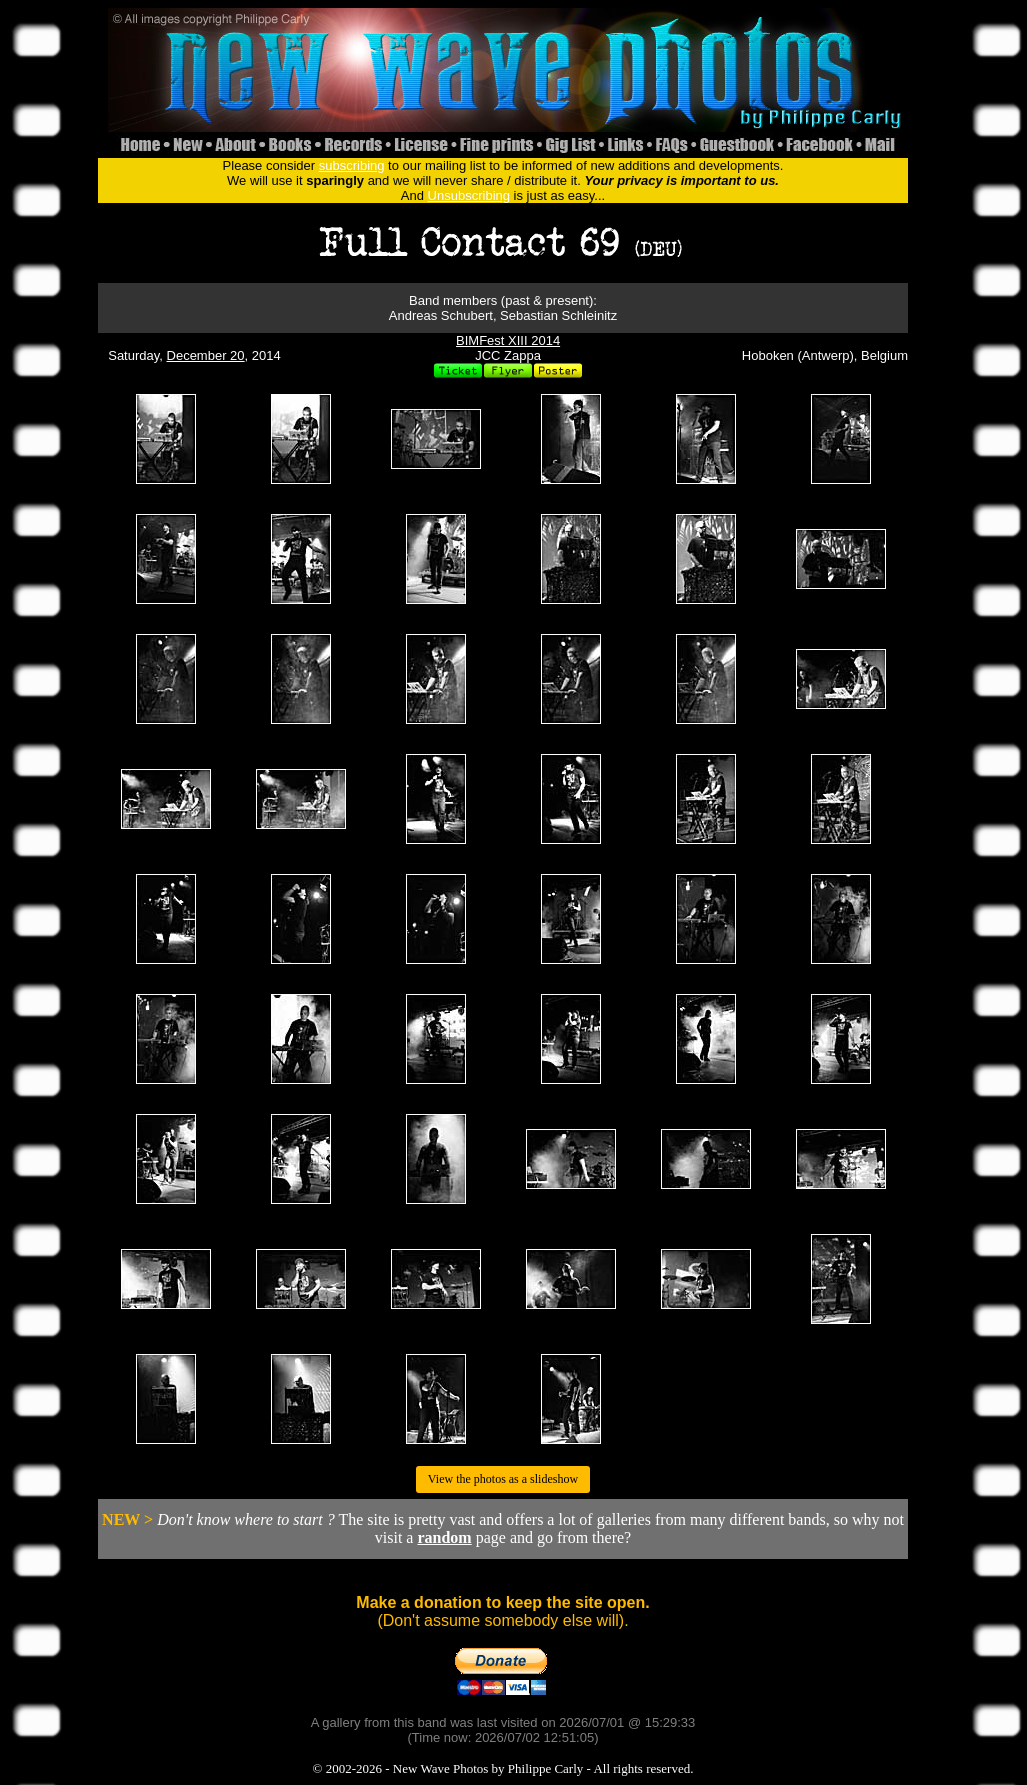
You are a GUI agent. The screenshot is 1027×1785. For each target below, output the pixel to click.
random (444, 1537)
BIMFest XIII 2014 (508, 340)
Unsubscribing (469, 195)
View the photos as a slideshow (503, 1479)
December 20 (206, 355)
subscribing (352, 165)
